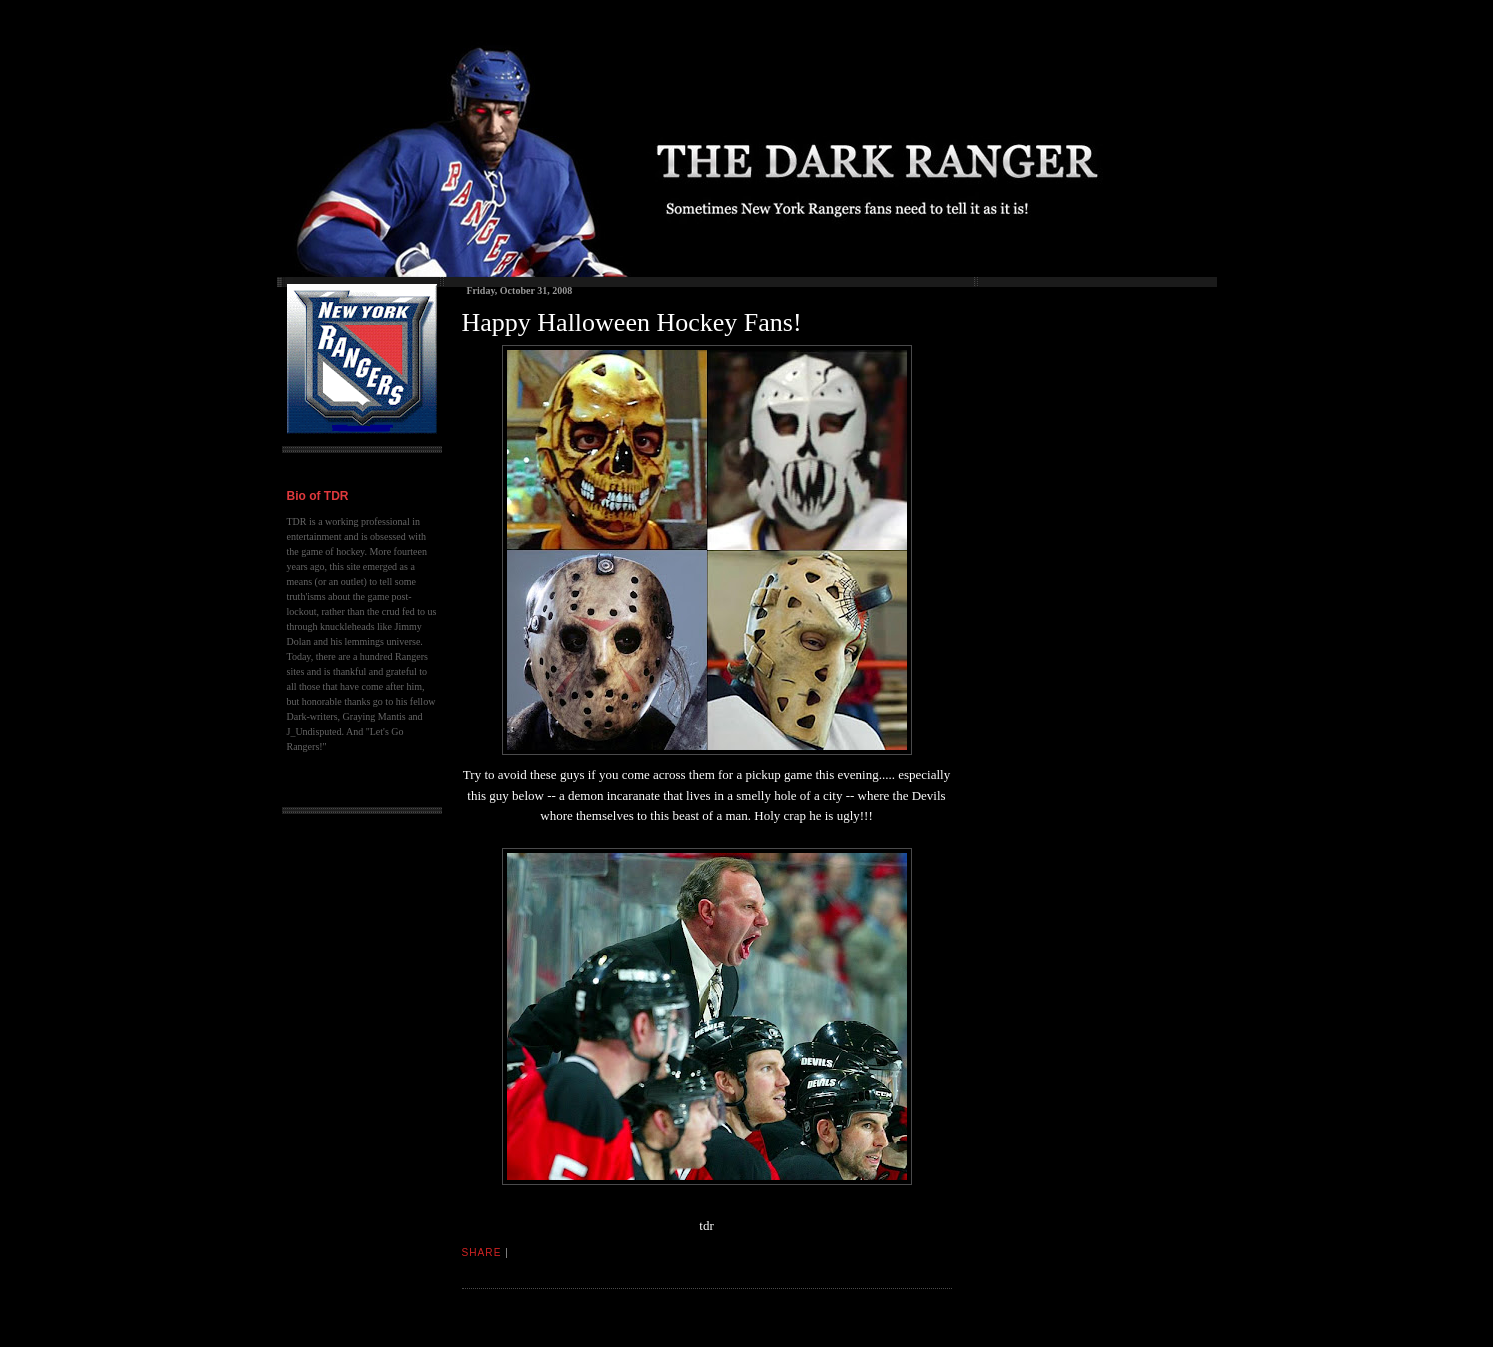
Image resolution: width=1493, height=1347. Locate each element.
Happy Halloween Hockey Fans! (632, 322)
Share (482, 1252)
